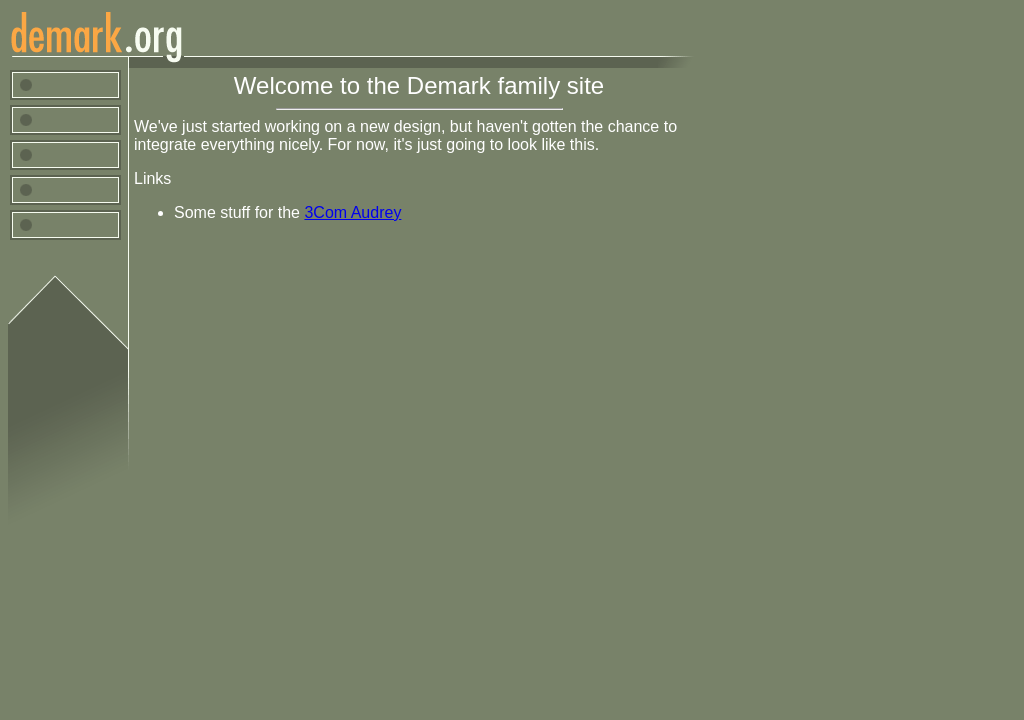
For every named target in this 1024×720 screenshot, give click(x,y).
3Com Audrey (352, 212)
